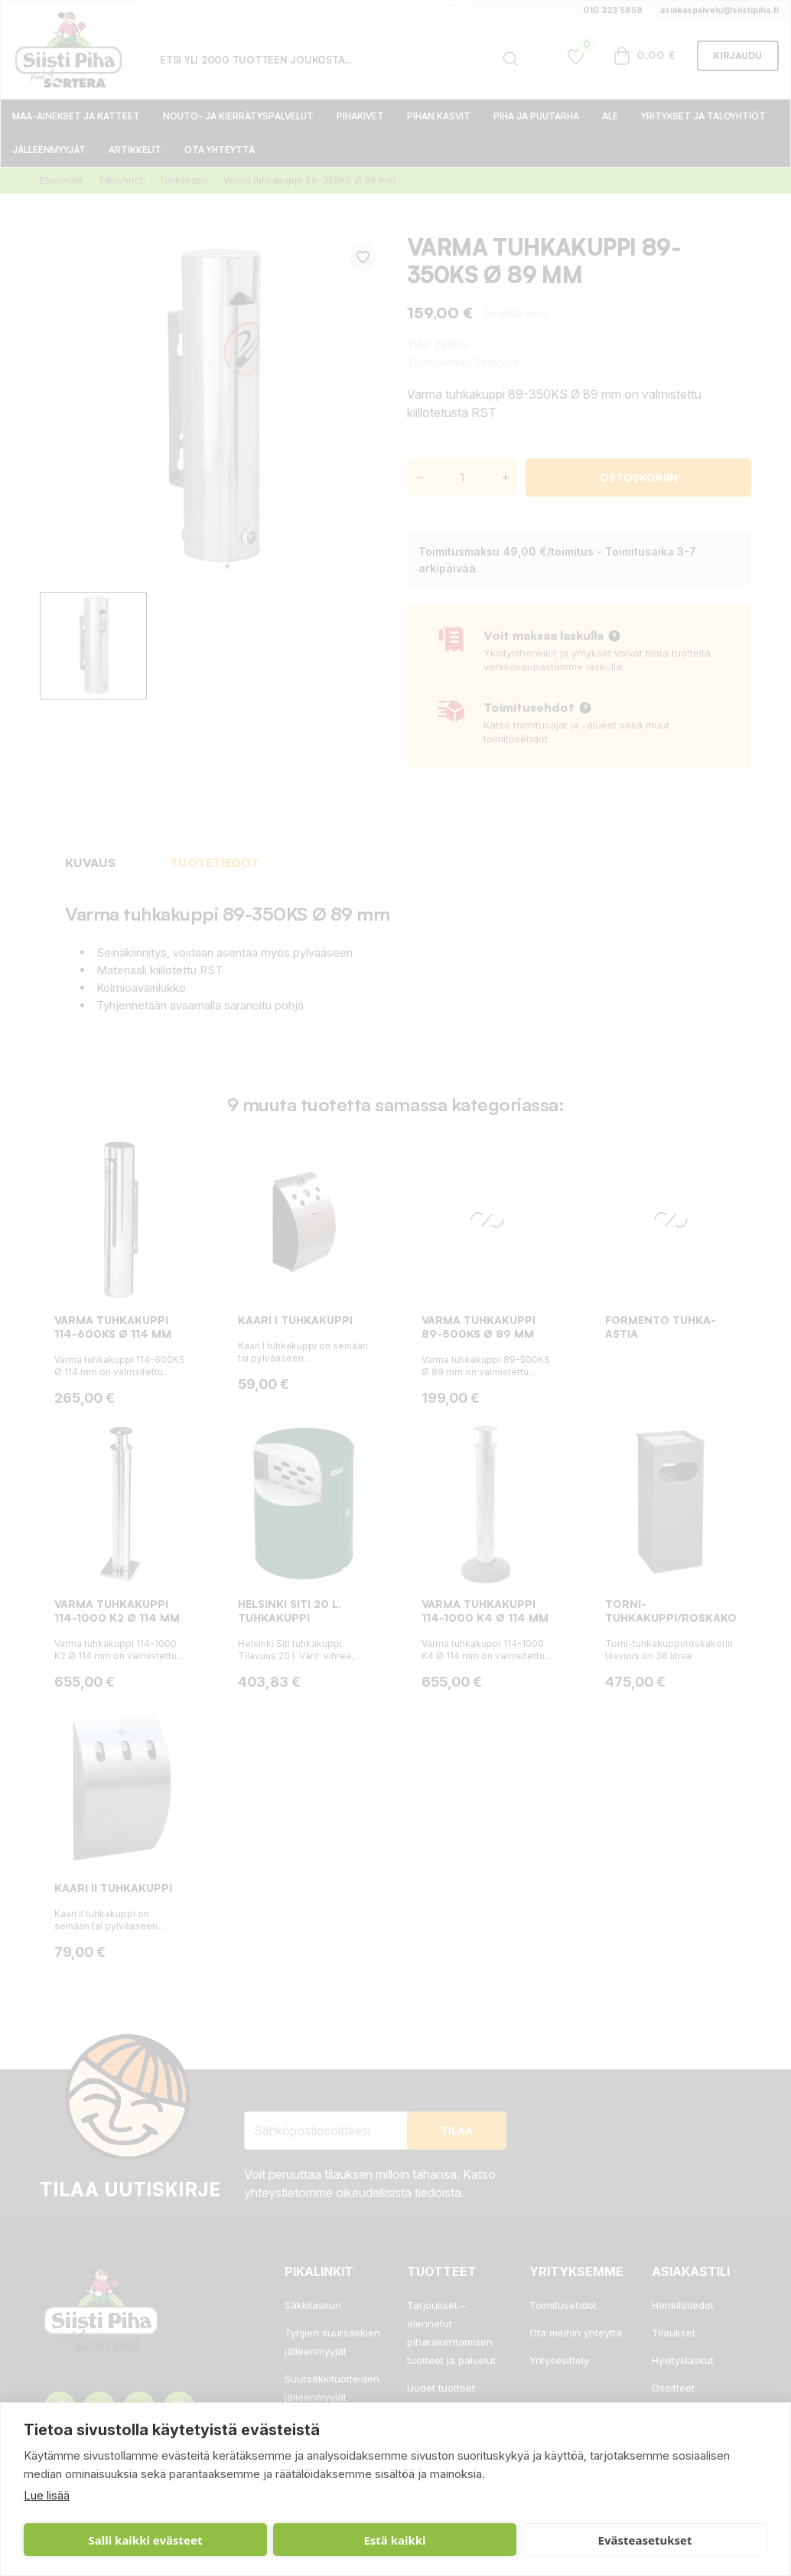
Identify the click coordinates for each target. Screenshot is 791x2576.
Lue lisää (47, 2495)
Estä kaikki (249, 2540)
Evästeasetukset (402, 2540)
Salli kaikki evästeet (97, 2540)
